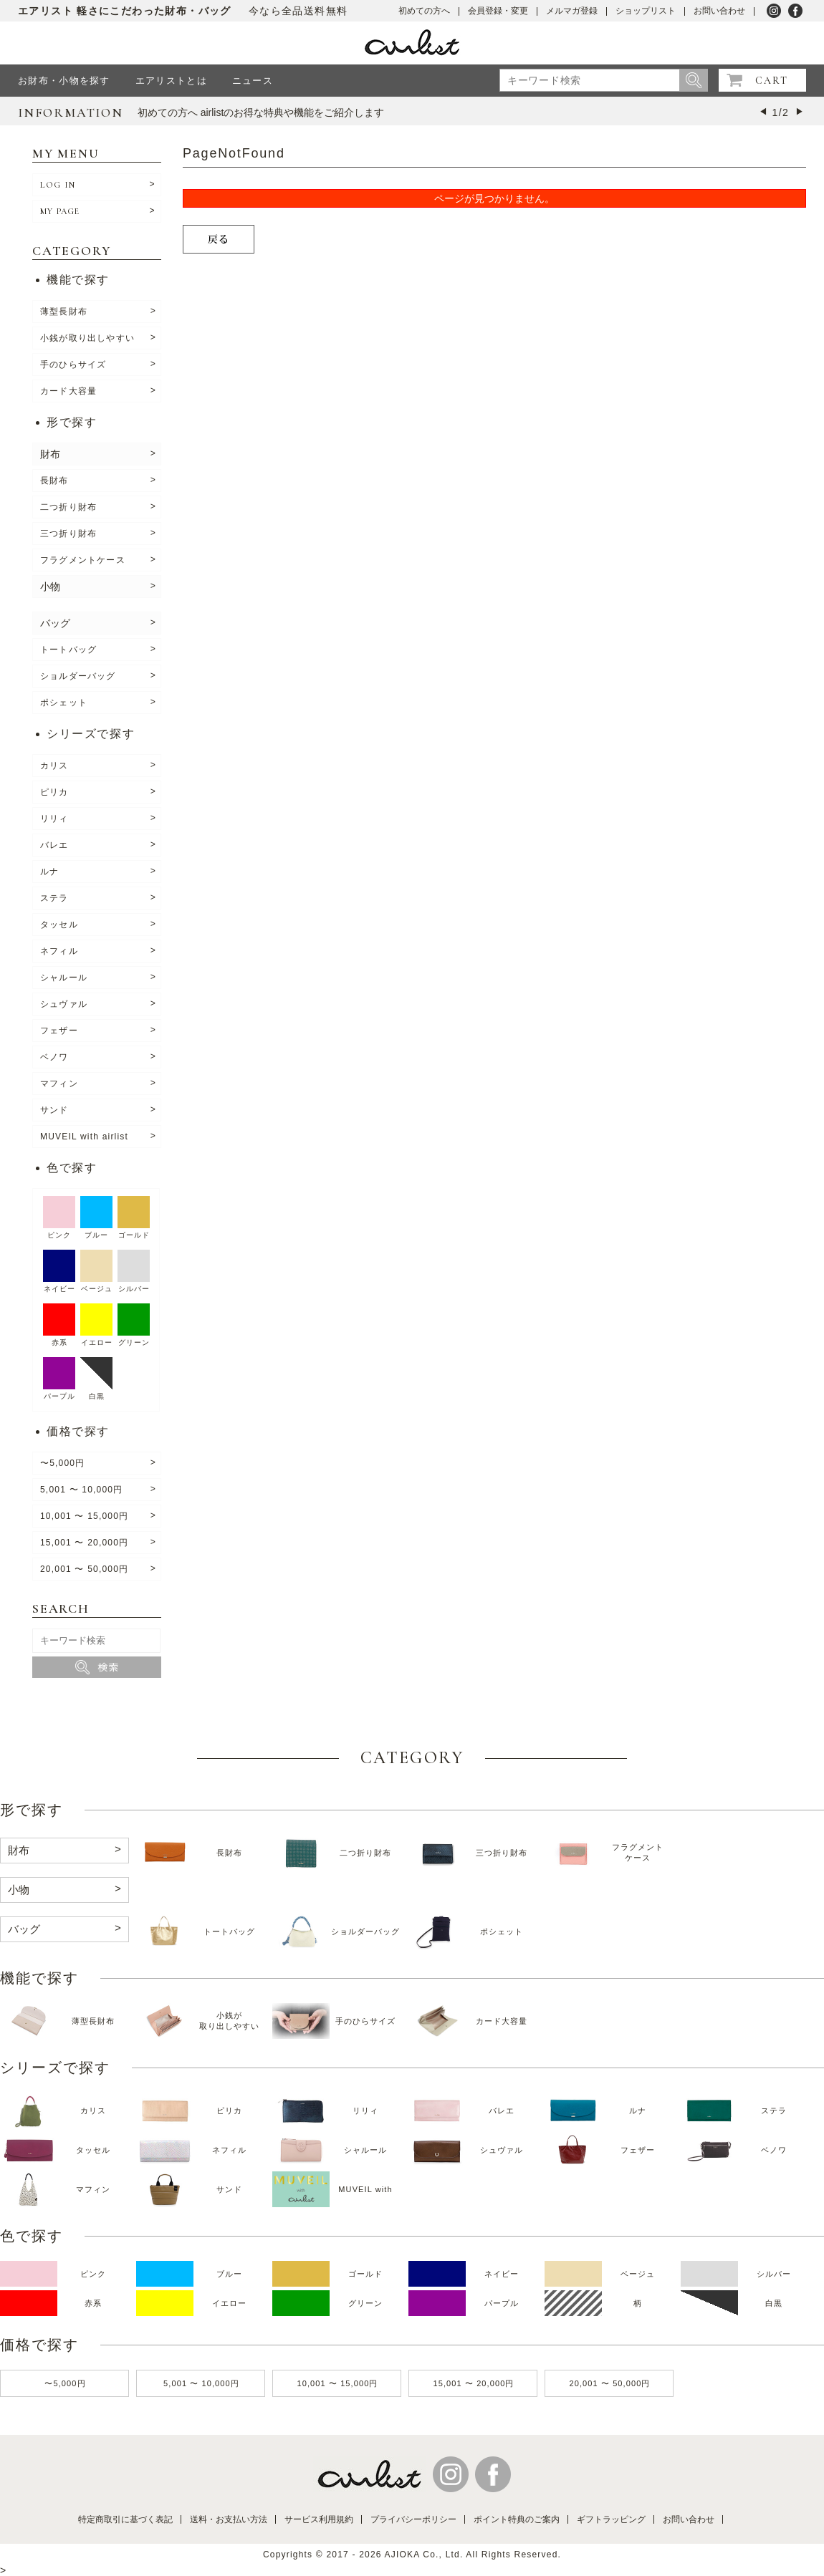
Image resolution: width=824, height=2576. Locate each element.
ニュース (252, 80)
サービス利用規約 (318, 2519)
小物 (50, 586)
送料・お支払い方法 (228, 2519)
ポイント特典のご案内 (517, 2519)
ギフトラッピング (611, 2519)
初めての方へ (424, 11)
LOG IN (57, 185)
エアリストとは (171, 80)
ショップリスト (645, 11)
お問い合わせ (719, 11)
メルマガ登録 (572, 11)
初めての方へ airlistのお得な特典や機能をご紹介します (261, 112)
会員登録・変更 (498, 11)
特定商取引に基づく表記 (125, 2519)
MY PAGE (60, 211)
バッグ (55, 623)
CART (771, 80)
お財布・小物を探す (64, 80)
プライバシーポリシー (413, 2519)
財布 (50, 454)
